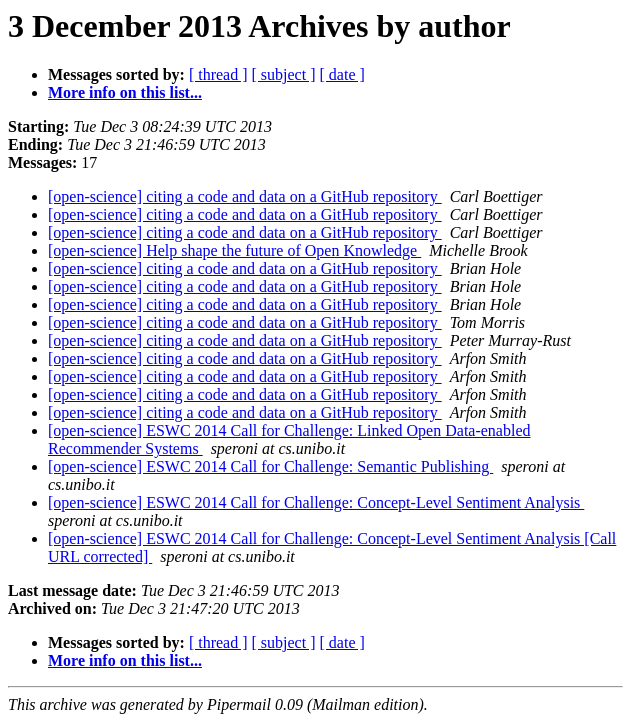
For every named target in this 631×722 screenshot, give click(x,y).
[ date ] (342, 74)
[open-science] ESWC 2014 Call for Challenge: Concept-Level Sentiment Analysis (316, 502)
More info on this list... (125, 92)
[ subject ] (284, 74)
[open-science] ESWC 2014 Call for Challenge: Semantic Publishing (270, 466)
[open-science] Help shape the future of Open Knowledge (234, 250)
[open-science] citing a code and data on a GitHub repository (245, 196)
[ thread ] (218, 74)
